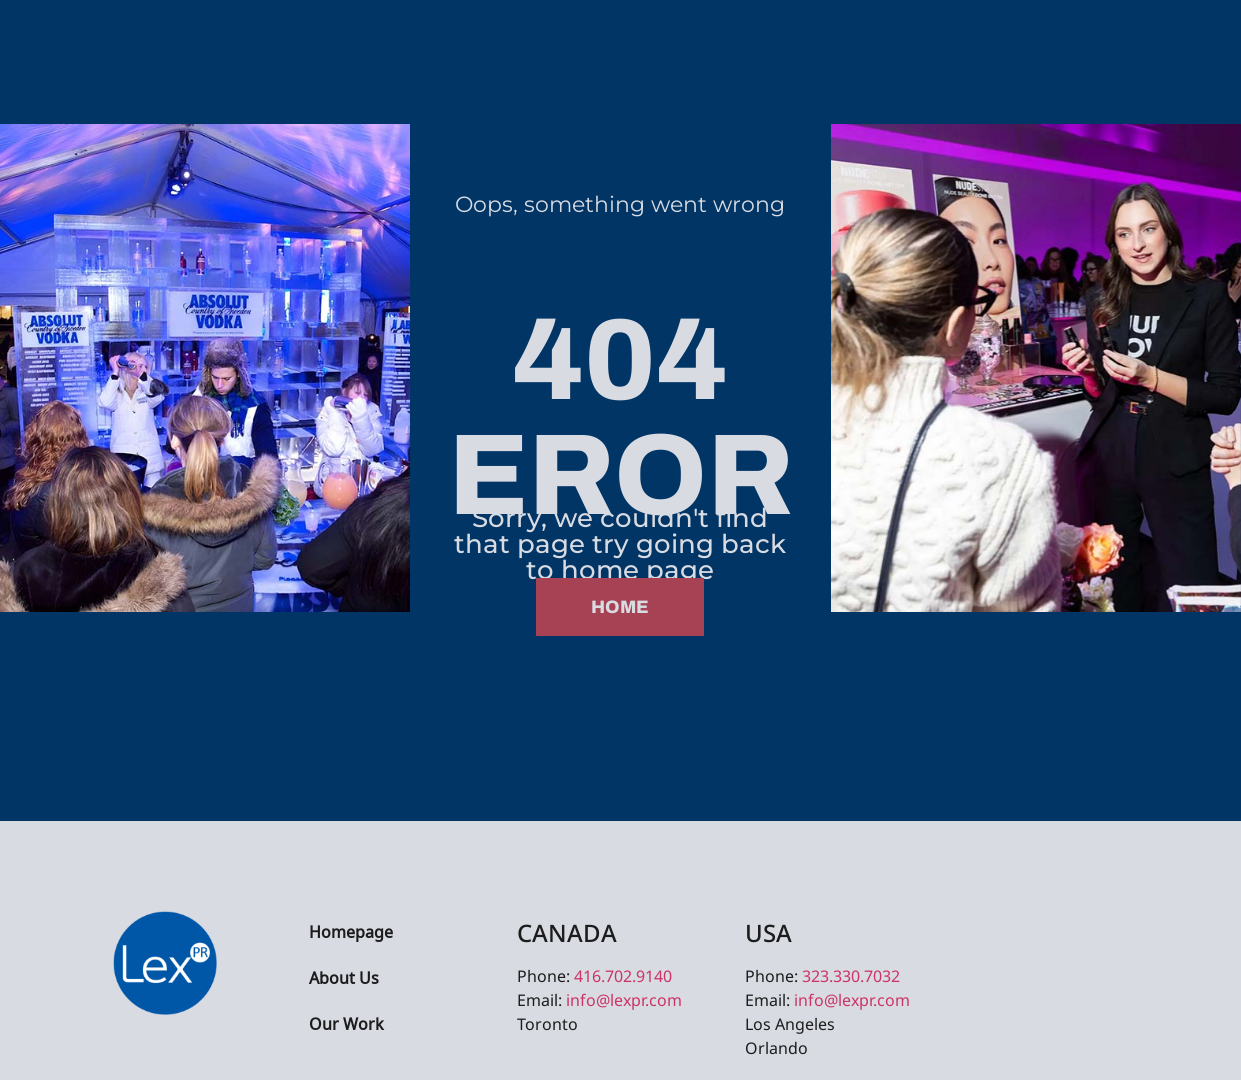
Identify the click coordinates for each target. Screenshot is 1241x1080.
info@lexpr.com (624, 1000)
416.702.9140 (623, 976)
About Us (344, 979)
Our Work (346, 1025)
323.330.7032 (851, 976)
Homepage (351, 933)
